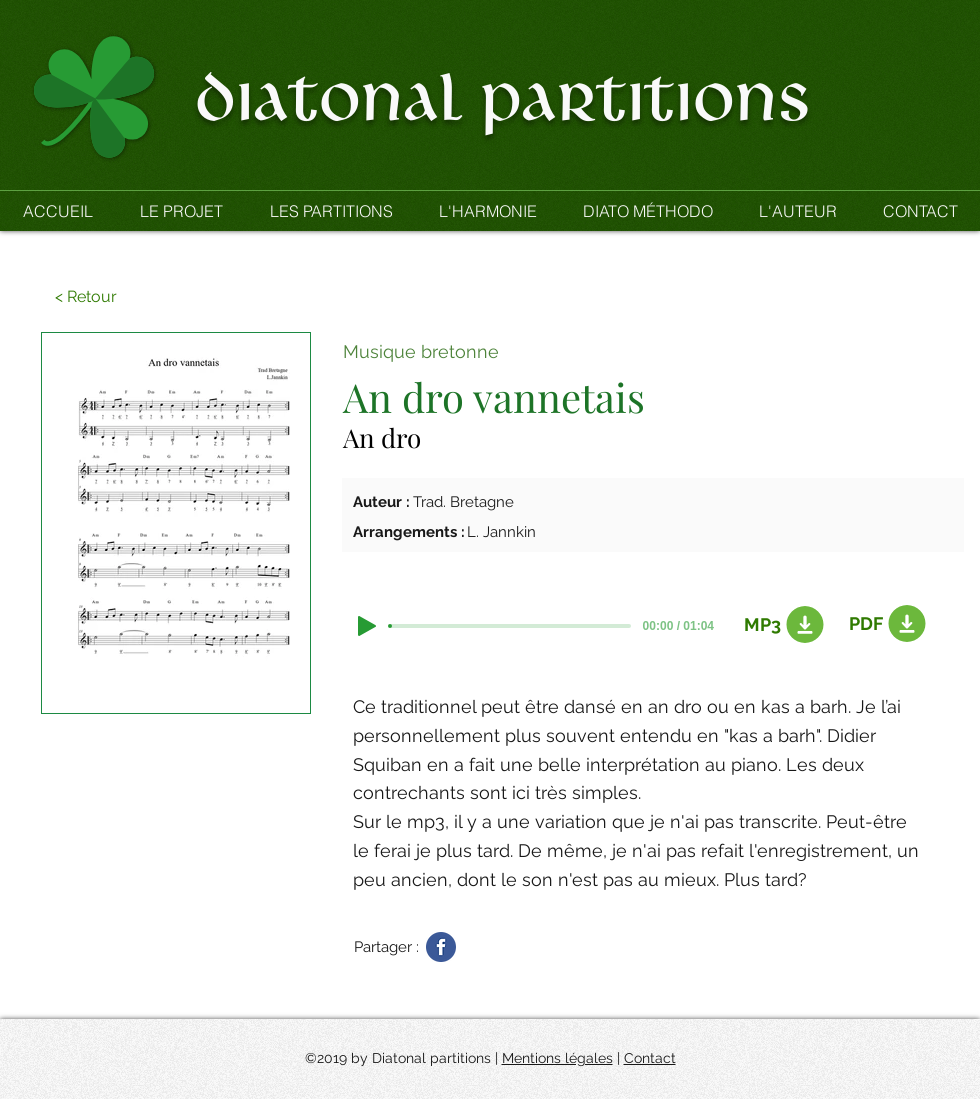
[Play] (367, 626)
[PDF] (884, 624)
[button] (330, 211)
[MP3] (779, 625)
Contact (650, 1058)
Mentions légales (557, 1058)
